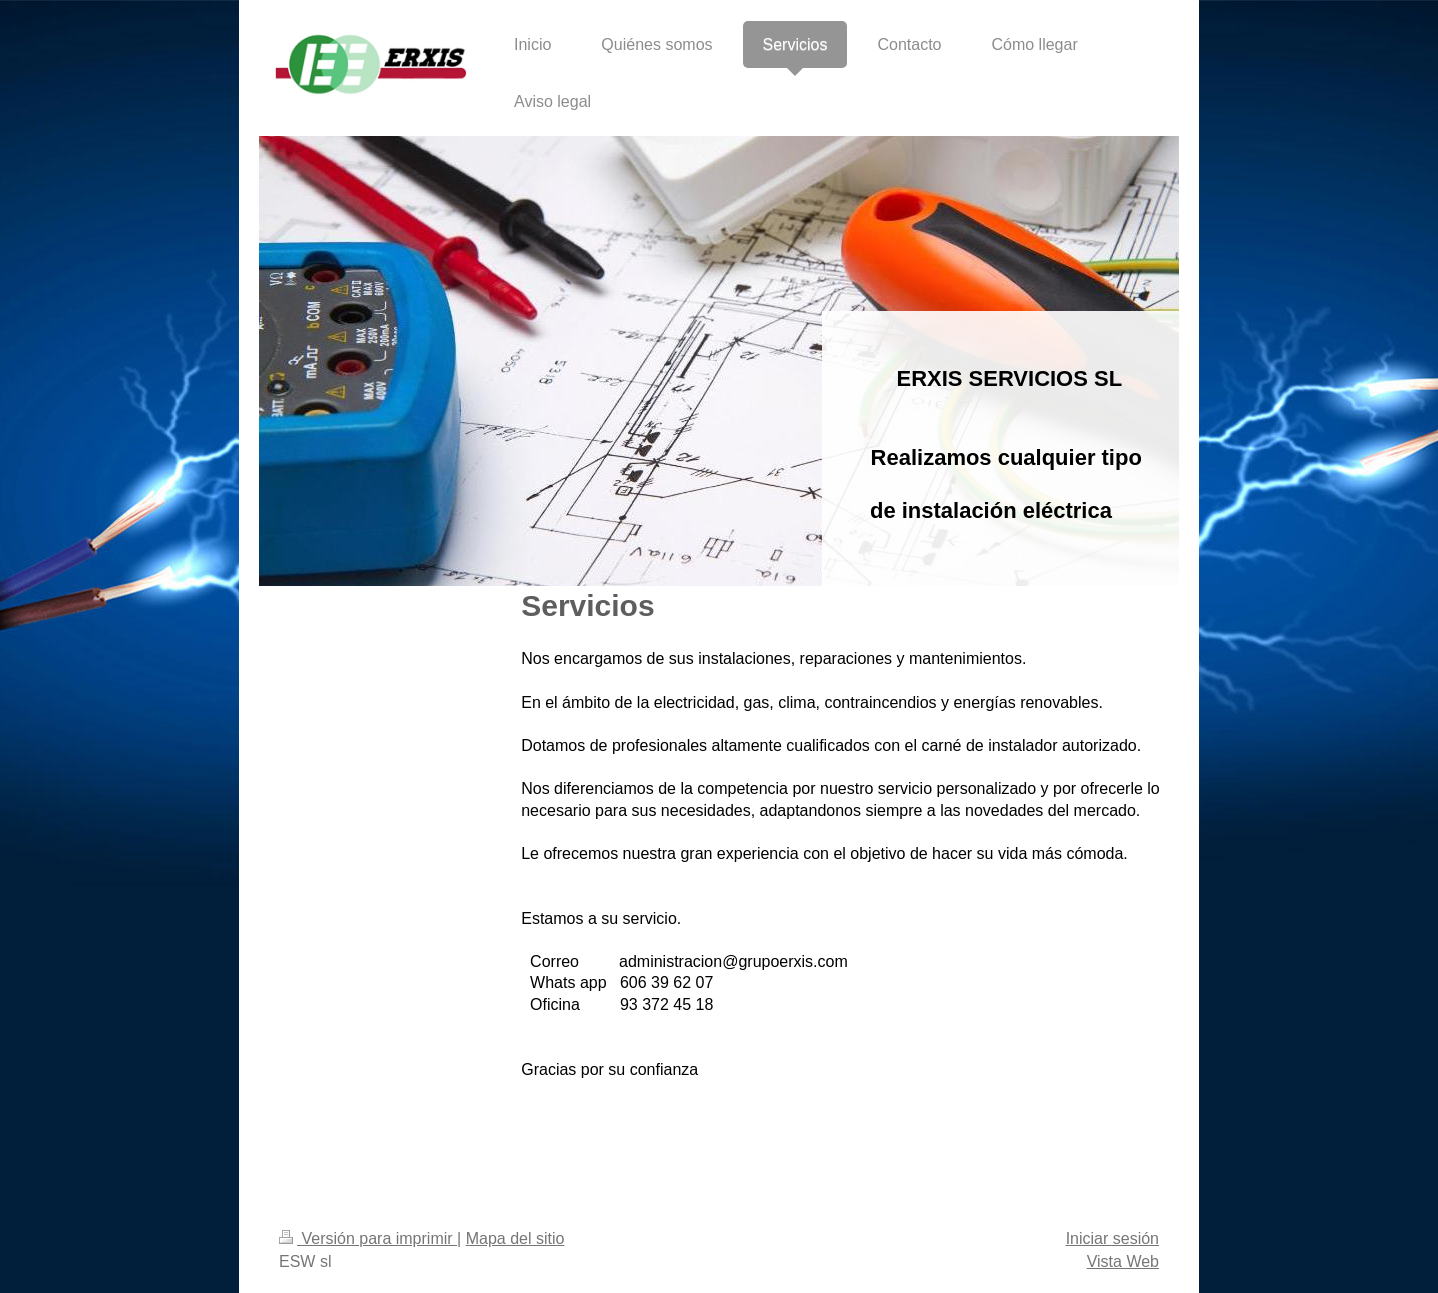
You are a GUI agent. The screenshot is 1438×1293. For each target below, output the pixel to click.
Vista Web (1123, 1261)
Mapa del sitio (515, 1238)
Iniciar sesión (1112, 1238)
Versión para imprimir (368, 1238)
